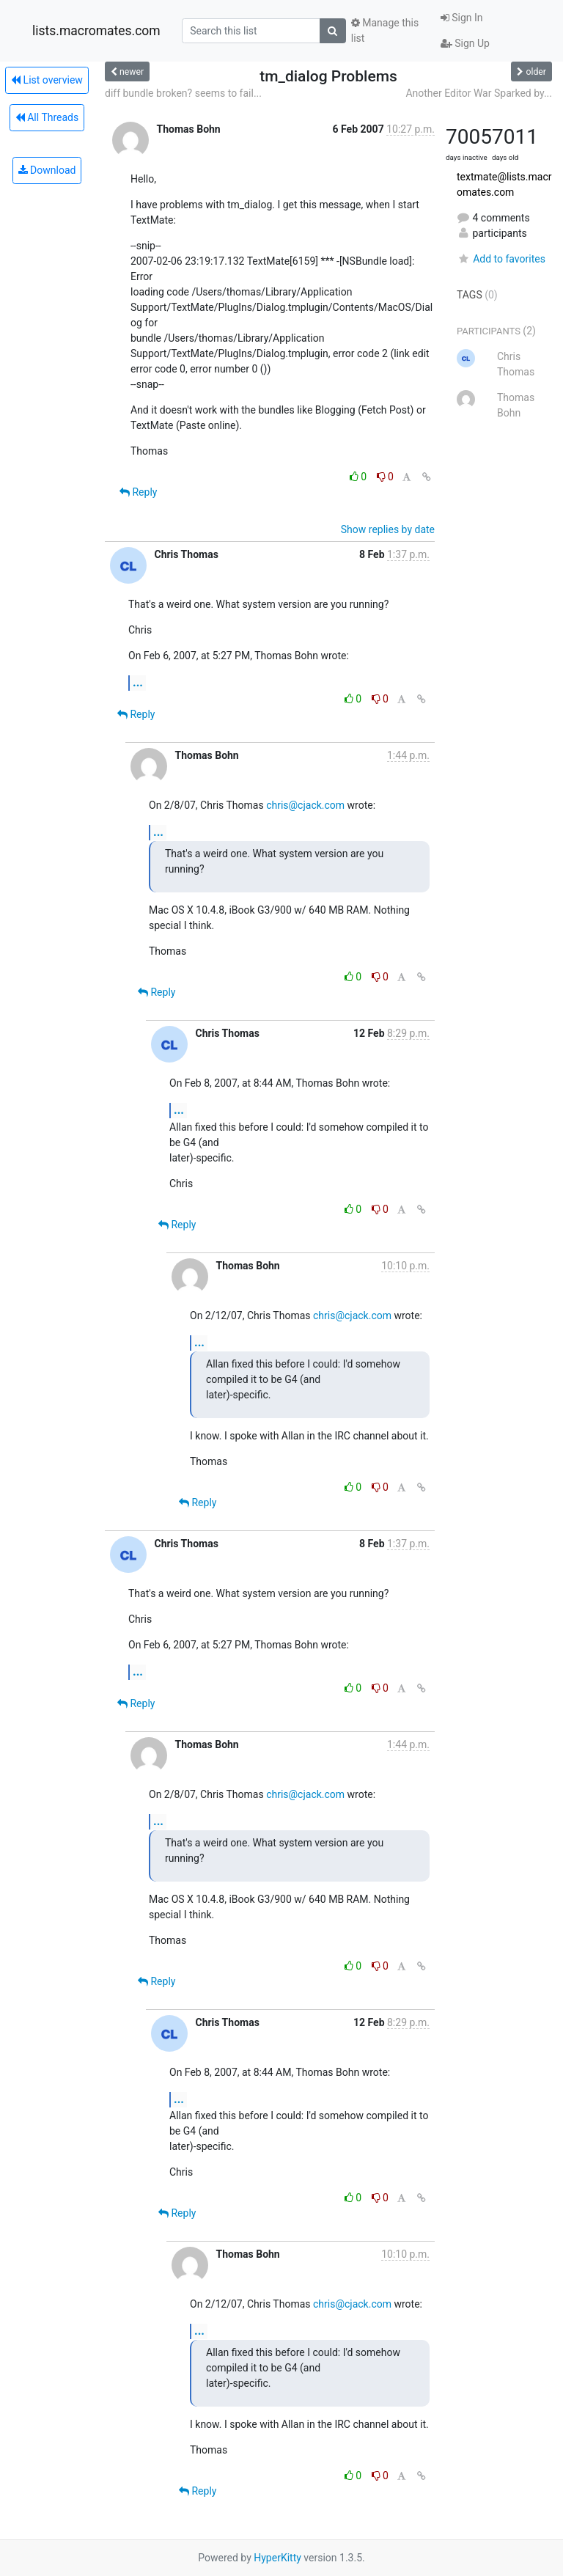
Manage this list (385, 30)
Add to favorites (501, 259)
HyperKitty (277, 2558)
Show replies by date (388, 529)
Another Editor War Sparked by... (478, 93)
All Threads (46, 117)
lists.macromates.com (96, 30)
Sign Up (465, 43)
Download (47, 170)
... (138, 682)
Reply (138, 492)
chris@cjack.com (305, 805)
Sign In (462, 17)
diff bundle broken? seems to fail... (183, 93)
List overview (47, 80)
